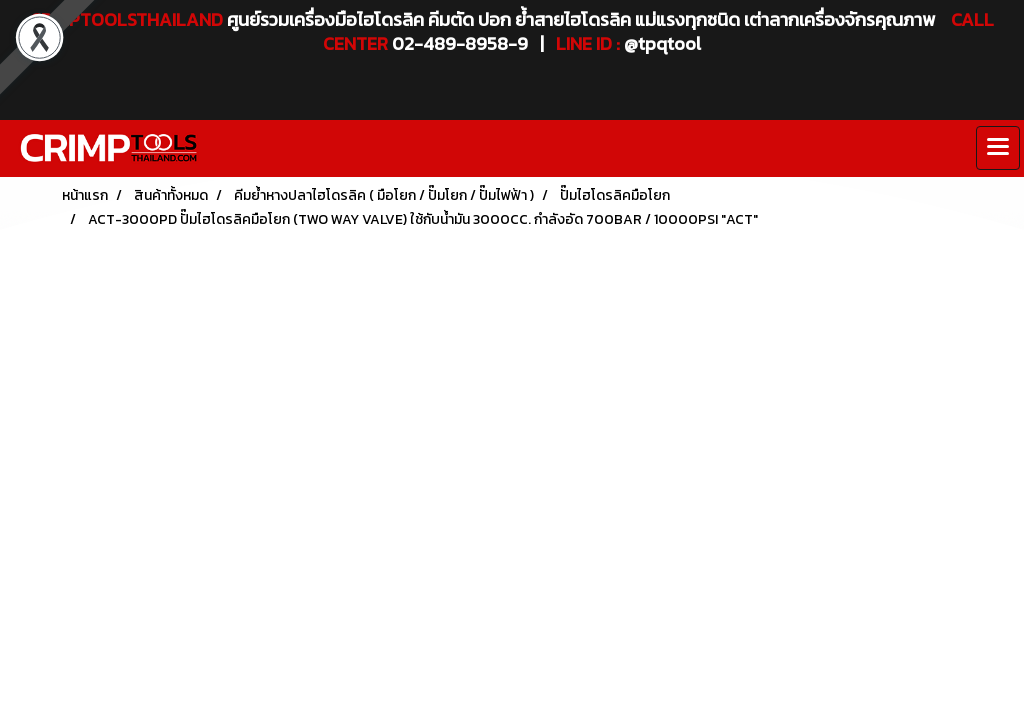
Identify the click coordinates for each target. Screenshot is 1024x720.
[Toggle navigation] (998, 148)
